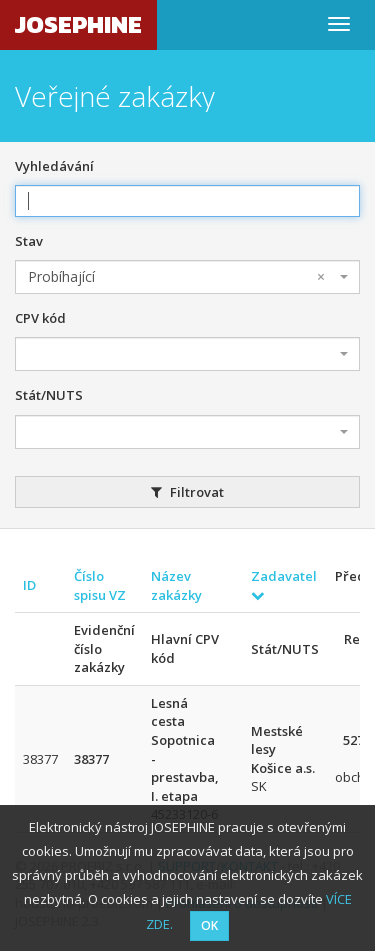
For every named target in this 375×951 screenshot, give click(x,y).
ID (29, 585)
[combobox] (187, 277)
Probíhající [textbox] (176, 277)
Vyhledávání (54, 166)
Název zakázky (176, 585)
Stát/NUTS (49, 395)
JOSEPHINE (78, 24)
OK (209, 925)
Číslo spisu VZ (100, 585)
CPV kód (40, 318)
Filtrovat (187, 492)
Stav (29, 241)
